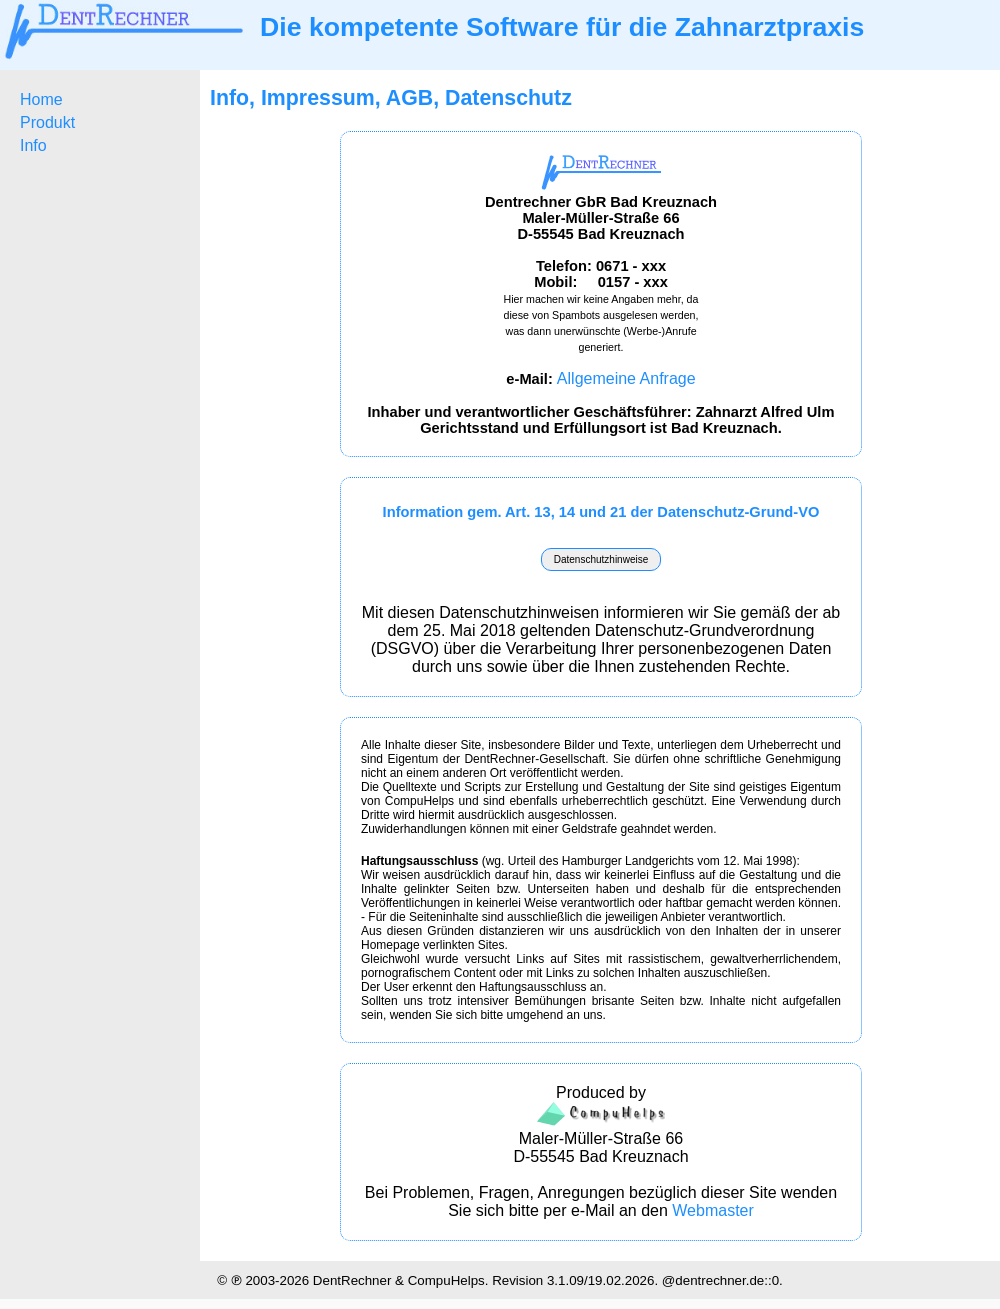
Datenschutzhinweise (601, 559)
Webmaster (713, 1210)
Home (41, 99)
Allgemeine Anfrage (626, 378)
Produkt (47, 122)
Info (33, 145)
